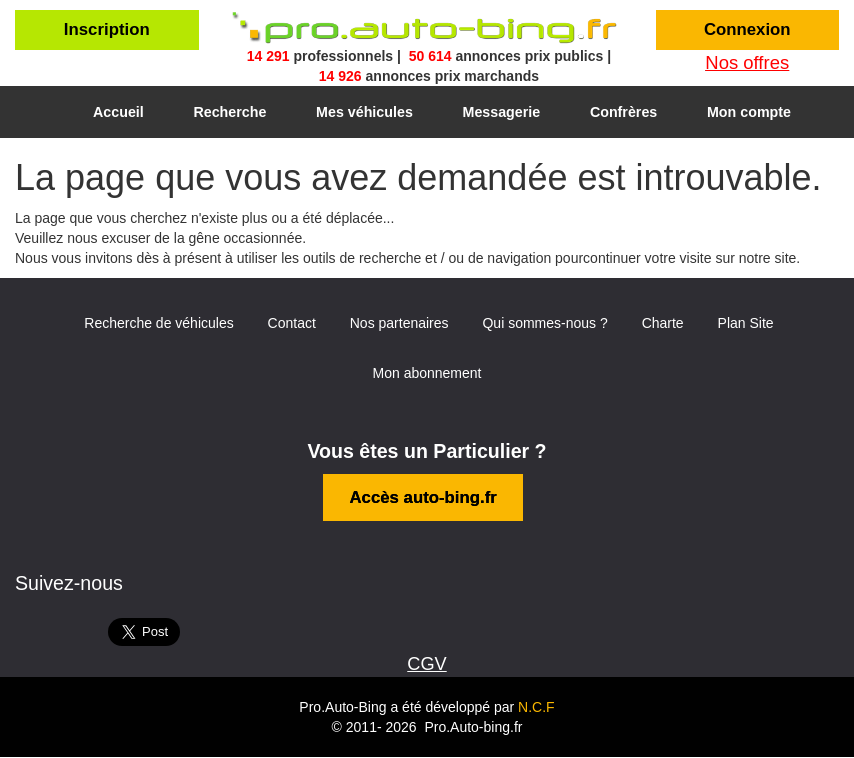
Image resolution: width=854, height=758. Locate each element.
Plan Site (746, 323)
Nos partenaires (399, 323)
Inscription (107, 29)
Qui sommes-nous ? (544, 323)
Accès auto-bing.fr (422, 497)
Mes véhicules (364, 112)
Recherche (229, 112)
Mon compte (749, 112)
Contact (292, 323)
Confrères (623, 112)
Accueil (118, 112)
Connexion (747, 29)
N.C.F (536, 707)
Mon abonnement (427, 373)
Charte (663, 323)
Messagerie (502, 112)
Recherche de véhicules (158, 323)
